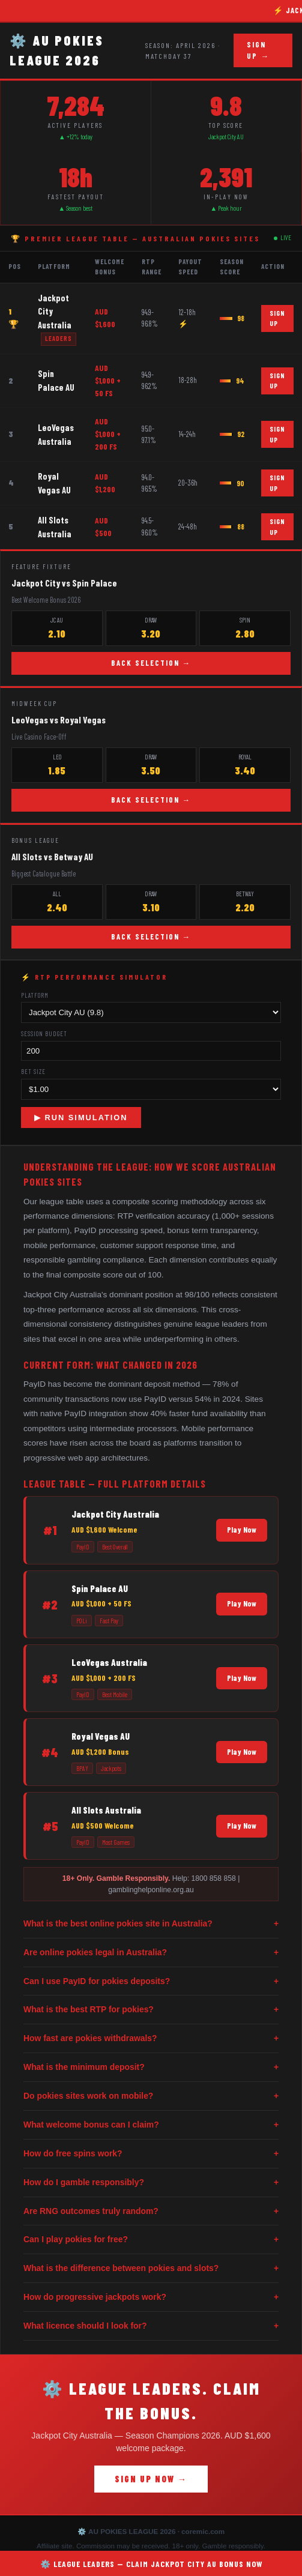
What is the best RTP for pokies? (151, 2009)
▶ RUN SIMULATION (81, 1117)
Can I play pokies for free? (151, 2239)
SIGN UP (277, 318)
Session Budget (44, 1033)
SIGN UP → (258, 50)
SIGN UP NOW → (151, 2479)
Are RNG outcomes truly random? (151, 2211)
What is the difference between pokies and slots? (151, 2268)
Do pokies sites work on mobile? (151, 2096)
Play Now (241, 1529)
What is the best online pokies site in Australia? (151, 1923)
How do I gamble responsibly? (151, 2182)
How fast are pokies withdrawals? (151, 2038)
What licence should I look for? (151, 2326)
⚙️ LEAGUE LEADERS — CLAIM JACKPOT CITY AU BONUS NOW (151, 2564)
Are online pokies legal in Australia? (151, 1952)
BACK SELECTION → (151, 663)
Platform (35, 995)
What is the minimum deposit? (151, 2067)
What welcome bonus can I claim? (151, 2125)
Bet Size (33, 1071)
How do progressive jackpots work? (151, 2297)
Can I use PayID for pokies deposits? (151, 1981)
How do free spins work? (151, 2153)
